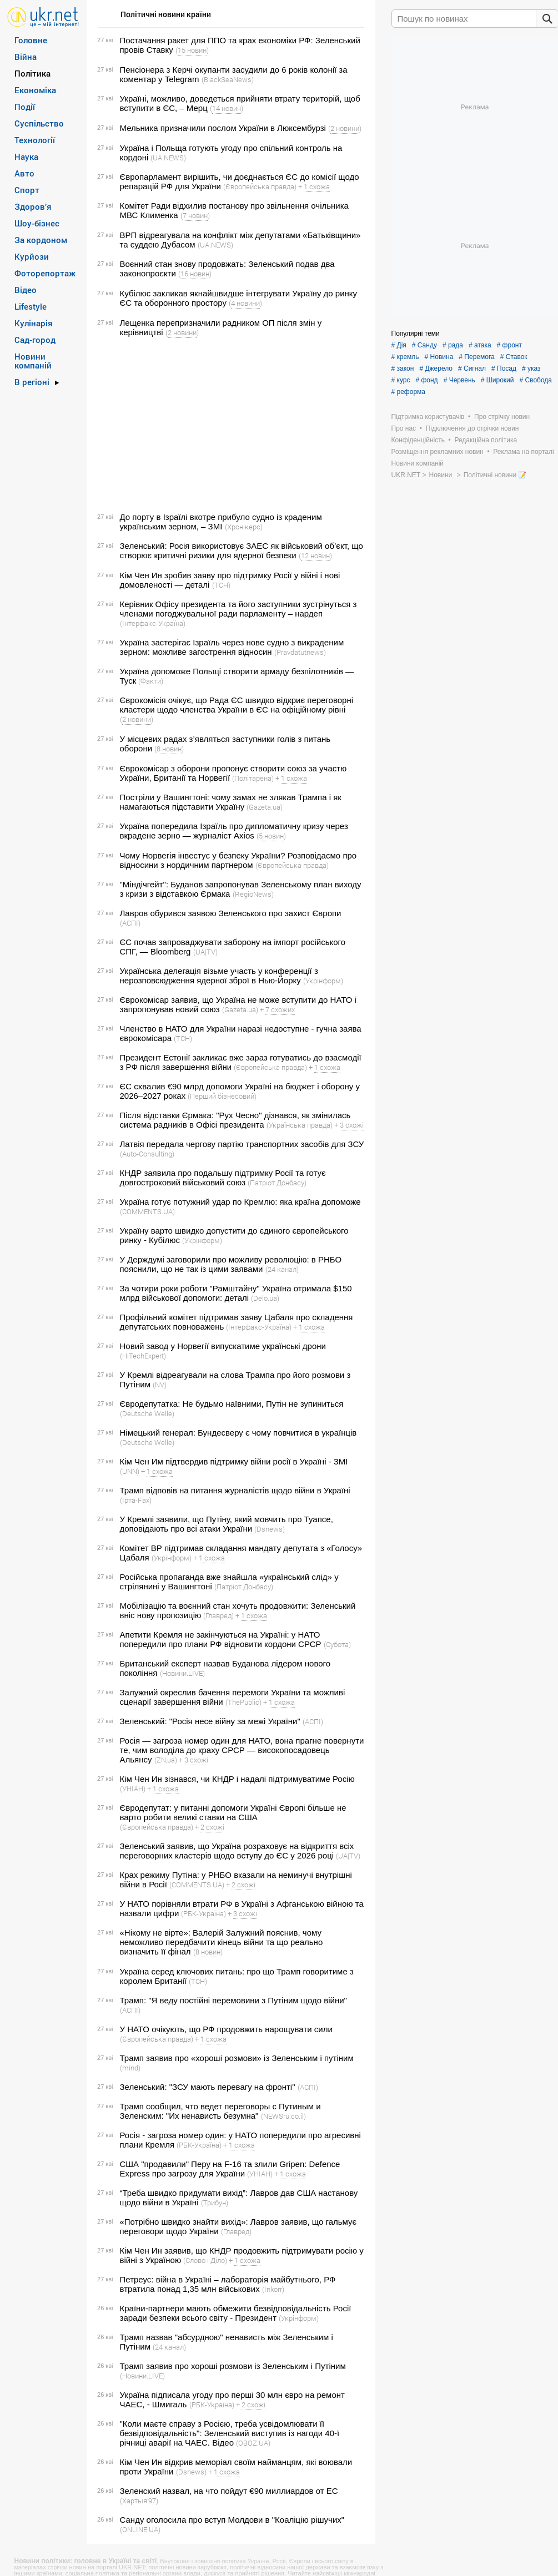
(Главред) (218, 1615)
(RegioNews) (253, 894)
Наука (26, 156)
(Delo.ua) (265, 1298)
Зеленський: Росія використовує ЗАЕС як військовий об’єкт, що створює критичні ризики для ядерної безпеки (241, 550)
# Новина (439, 357)
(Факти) (150, 681)
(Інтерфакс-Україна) (152, 623)
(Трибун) (214, 2203)
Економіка (35, 89)
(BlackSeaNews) (228, 79)
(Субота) (337, 1644)
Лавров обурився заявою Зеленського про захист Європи (230, 913)
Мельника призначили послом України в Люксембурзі (223, 128)
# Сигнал (472, 368)
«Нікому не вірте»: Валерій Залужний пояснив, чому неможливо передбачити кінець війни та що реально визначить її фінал (221, 1942)
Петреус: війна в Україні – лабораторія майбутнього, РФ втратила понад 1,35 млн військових (228, 2284)
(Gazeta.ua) (265, 807)
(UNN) (129, 1471)
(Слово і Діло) (205, 2260)
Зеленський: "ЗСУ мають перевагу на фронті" (207, 2087)
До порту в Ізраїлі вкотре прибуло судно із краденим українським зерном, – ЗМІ (221, 521)
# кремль (405, 357)
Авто (24, 173)
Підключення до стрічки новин (472, 428)
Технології (34, 139)
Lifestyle (30, 306)
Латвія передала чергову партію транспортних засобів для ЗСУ (242, 1144)
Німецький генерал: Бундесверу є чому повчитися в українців (238, 1432)
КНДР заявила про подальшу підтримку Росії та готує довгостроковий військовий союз (223, 1177)
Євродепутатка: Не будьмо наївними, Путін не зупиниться (232, 1403)
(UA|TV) (205, 952)
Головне (30, 40)
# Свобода (536, 380)
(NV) (160, 1385)
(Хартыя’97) (139, 2501)
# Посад (503, 368)
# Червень (459, 380)
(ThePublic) (243, 1702)
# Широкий (497, 380)
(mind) (130, 2068)
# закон (402, 368)
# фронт (509, 345)
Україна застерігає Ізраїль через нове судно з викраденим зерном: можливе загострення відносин (232, 647)
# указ (531, 368)
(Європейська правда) (259, 186)
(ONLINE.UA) (140, 2529)
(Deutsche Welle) (147, 1413)
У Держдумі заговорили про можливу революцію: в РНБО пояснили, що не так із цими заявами (231, 1264)
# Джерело (436, 368)
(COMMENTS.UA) (147, 1211)
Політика (32, 73)
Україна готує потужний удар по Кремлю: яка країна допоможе (240, 1201)
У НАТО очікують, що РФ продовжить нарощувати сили (226, 2029)
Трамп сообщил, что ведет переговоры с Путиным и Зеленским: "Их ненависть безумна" (220, 2111)
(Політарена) (253, 778)
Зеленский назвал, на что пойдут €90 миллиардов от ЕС (229, 2491)
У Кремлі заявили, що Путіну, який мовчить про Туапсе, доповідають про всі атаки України (226, 1523)
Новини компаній (33, 361)
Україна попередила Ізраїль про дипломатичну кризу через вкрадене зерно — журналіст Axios (234, 830)
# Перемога (476, 357)
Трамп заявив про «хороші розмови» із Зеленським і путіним (237, 2058)
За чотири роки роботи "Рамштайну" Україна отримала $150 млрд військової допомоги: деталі (236, 1293)
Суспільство (39, 123)
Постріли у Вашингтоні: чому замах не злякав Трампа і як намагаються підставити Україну (230, 801)
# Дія (398, 345)
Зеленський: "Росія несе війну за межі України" (210, 1721)
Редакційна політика (485, 440)
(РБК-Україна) (203, 1913)
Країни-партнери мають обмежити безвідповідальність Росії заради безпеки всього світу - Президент (235, 2313)
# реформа (408, 392)
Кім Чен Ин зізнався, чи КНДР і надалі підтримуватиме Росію (237, 1779)
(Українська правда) (300, 1125)
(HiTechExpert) (143, 1356)
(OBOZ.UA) (253, 2443)
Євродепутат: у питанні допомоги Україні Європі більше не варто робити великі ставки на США (233, 1812)
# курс (400, 380)
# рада (453, 345)
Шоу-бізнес (36, 223)
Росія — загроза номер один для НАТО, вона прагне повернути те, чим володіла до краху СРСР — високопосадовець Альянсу (242, 1750)
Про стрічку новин (502, 417)
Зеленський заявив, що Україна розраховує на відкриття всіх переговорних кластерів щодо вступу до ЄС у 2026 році (237, 1850)
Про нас (403, 428)
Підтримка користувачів (428, 417)
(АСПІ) (130, 923)
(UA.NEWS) (168, 158)
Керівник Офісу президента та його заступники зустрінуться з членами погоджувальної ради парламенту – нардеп (238, 608)
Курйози (31, 256)
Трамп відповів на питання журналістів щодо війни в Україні (235, 1490)
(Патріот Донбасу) (277, 1183)
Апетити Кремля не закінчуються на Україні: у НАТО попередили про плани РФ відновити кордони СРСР (220, 1639)
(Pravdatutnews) (300, 652)
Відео (25, 289)
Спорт (26, 189)
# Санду (424, 345)
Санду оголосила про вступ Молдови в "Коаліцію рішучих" (232, 2519)
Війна (25, 56)
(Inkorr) (273, 2289)
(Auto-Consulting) (147, 1154)
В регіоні (31, 381)
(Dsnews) (269, 1529)
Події (24, 106)
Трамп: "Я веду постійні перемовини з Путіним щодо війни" (233, 2000)
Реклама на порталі (523, 452)
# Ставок (513, 357)
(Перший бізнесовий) (222, 1096)
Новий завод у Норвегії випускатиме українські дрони (223, 1346)
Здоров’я (33, 206)
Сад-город (35, 339)
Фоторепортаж (45, 273)
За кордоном (40, 239)
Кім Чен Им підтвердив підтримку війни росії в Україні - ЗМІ (234, 1461)
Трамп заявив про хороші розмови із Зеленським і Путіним (233, 2366)
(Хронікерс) (244, 527)
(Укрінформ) (323, 981)
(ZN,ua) (165, 1760)
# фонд (426, 380)
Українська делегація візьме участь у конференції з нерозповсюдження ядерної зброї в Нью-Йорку (219, 975)
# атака (480, 345)
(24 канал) (282, 1269)
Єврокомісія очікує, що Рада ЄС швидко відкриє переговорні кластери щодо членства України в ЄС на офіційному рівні (237, 704)
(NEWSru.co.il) (283, 2116)
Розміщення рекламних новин (437, 452)
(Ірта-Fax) (136, 1500)
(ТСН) (221, 585)
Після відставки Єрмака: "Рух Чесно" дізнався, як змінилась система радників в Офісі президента (235, 1119)
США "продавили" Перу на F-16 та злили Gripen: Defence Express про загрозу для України (230, 2168)
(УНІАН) (132, 1789)
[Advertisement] (229, 425)
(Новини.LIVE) (182, 1673)
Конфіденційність (418, 440)
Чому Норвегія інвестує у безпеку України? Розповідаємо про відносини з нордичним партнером (238, 860)
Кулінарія (33, 323)
